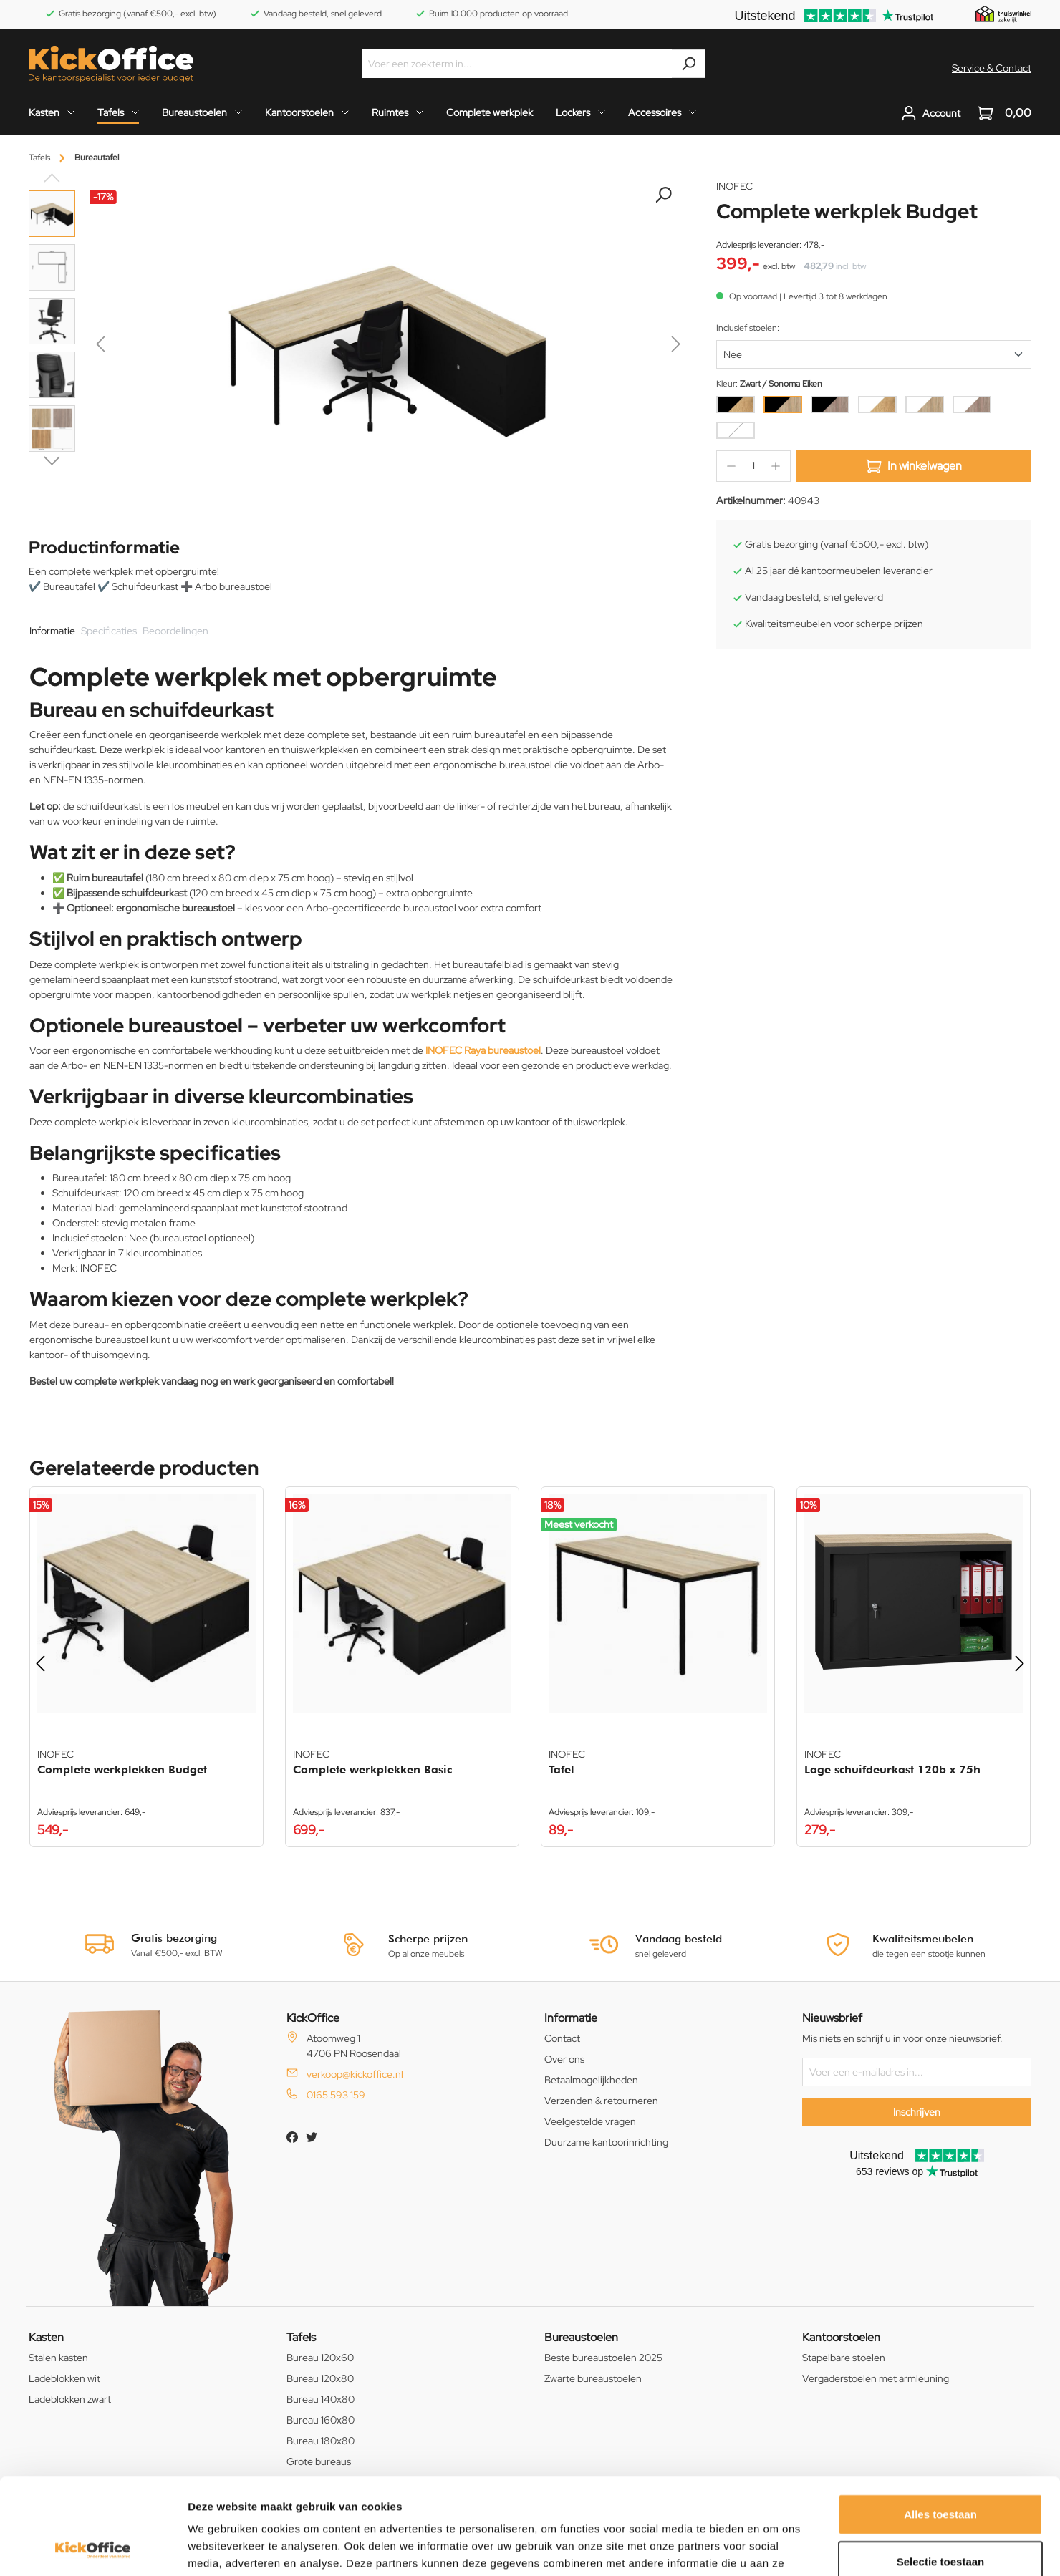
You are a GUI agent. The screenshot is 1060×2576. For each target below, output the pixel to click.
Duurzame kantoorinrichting (606, 2142)
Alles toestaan (940, 2424)
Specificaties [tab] (109, 630)
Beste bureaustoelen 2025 (603, 2357)
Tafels (301, 2337)
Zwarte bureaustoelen (593, 2378)
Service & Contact (991, 68)
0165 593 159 (336, 2094)
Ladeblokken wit (64, 2378)
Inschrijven (916, 2112)
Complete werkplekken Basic (372, 1769)
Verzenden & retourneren (601, 2100)
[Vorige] (100, 347)
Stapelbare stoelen (843, 2357)
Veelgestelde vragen (590, 2121)
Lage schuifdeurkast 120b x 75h (892, 1769)
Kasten (46, 2337)
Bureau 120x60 (320, 2357)
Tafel (561, 1769)
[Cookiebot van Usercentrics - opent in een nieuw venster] (92, 2548)
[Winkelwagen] (1000, 113)
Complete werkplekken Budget (122, 1769)
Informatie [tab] (52, 630)
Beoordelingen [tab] (175, 630)
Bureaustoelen (581, 2337)
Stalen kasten (58, 2357)
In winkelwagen (914, 466)
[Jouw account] (930, 113)
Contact (562, 2038)
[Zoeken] (688, 63)
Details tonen (774, 2548)
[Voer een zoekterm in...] (517, 63)
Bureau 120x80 (320, 2378)
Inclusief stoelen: (747, 328)
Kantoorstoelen (841, 2337)
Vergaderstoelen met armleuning (875, 2378)
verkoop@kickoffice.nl (355, 2074)
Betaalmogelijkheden (591, 2079)
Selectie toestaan (941, 2471)
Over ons (564, 2059)
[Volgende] (676, 347)
